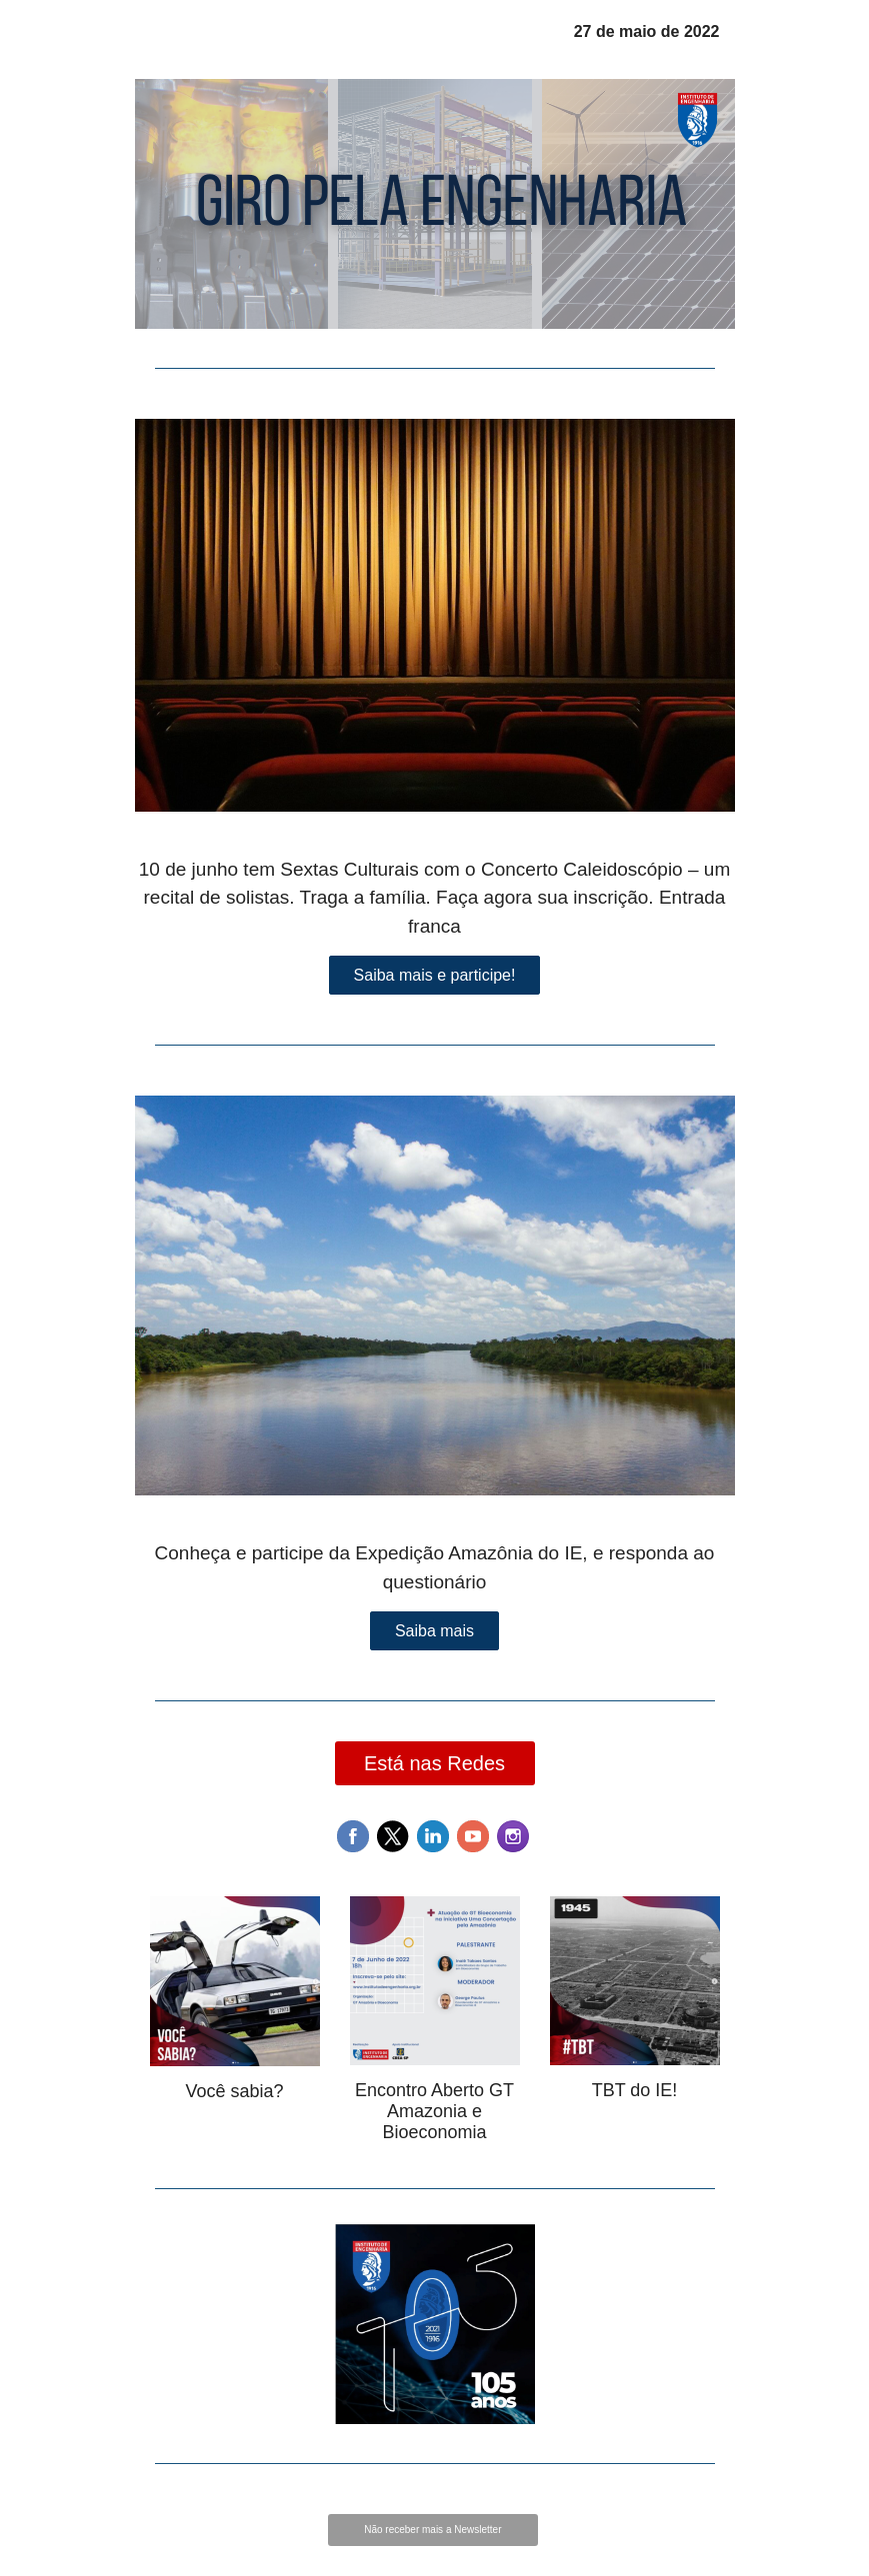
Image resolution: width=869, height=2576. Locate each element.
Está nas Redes (434, 1763)
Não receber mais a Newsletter (432, 2529)
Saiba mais (434, 1630)
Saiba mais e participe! (435, 975)
